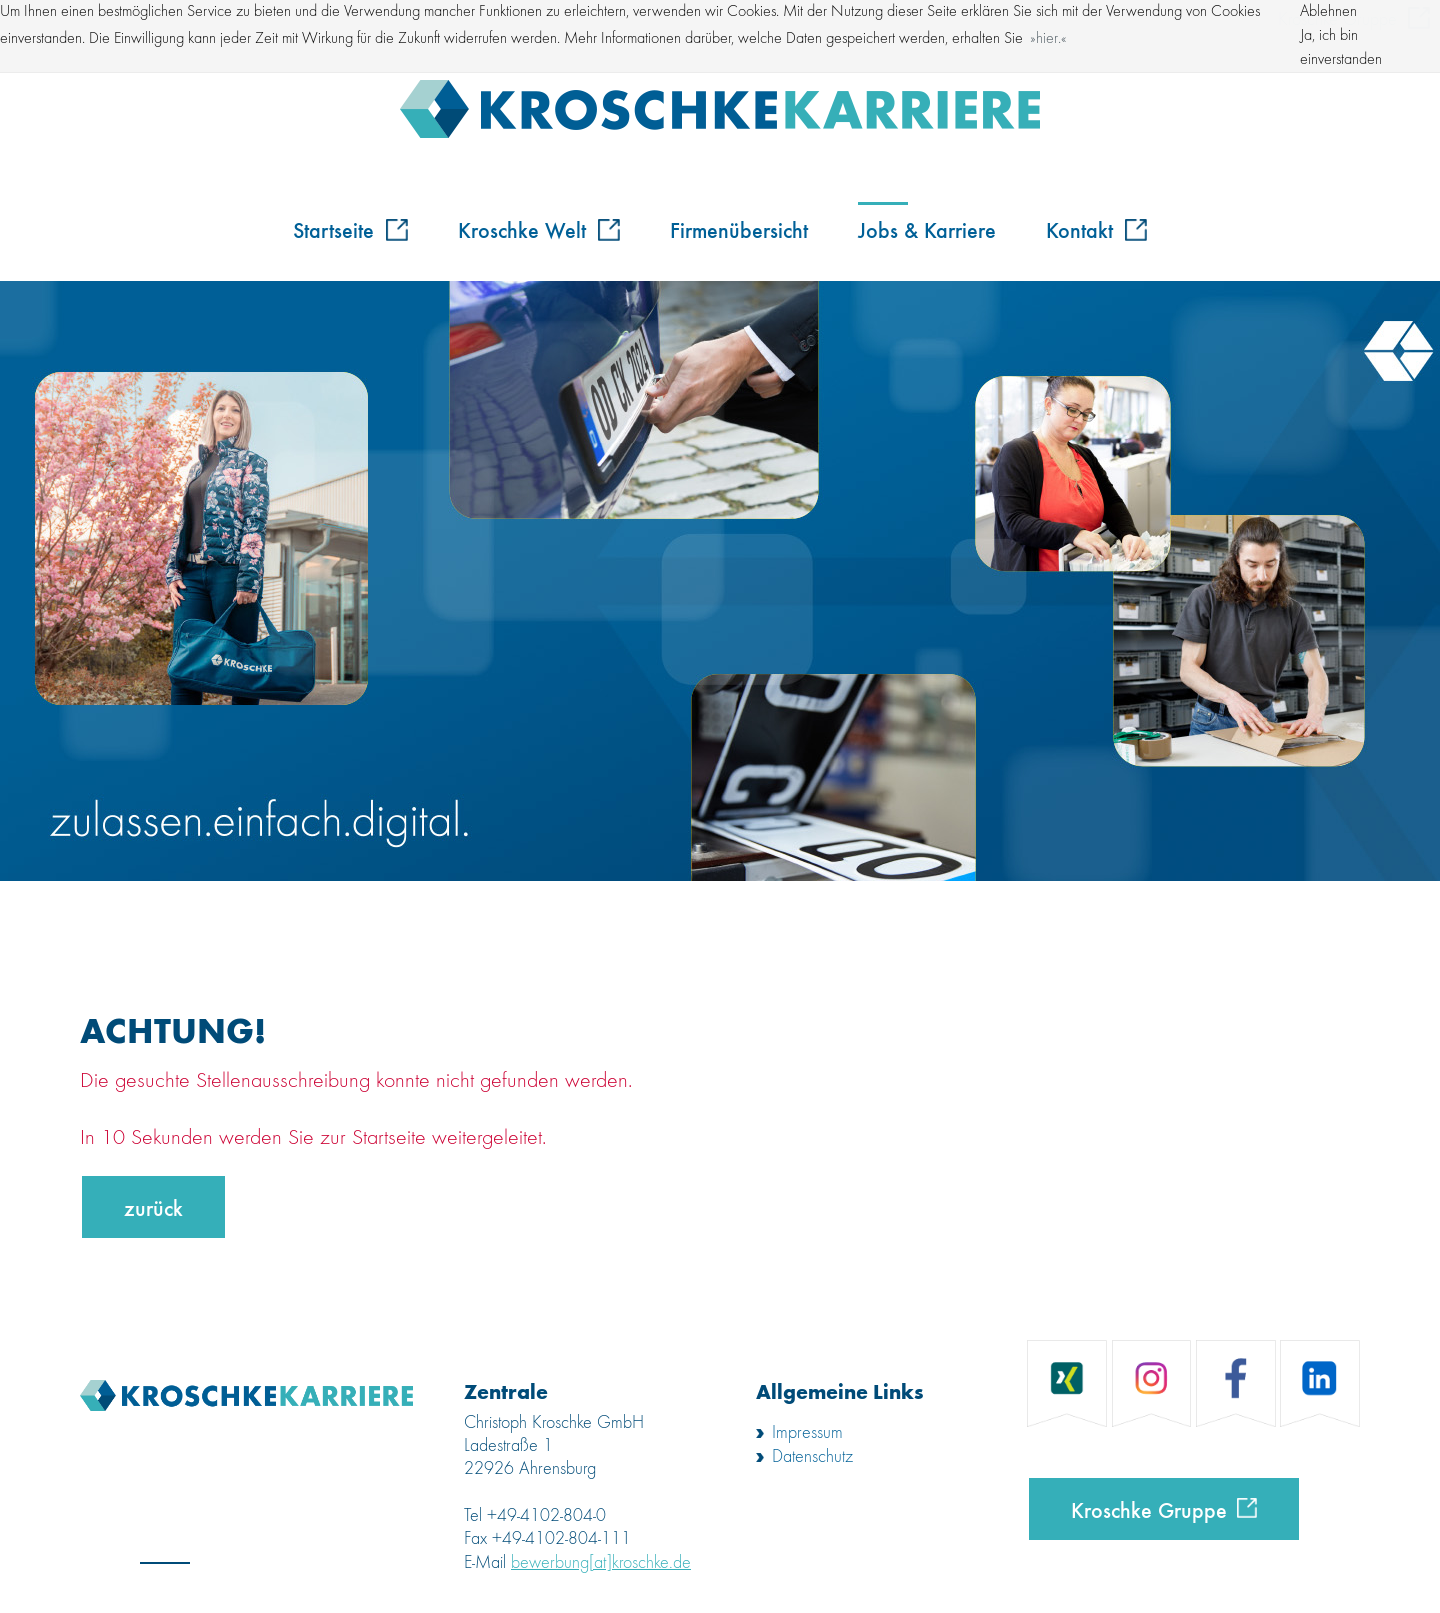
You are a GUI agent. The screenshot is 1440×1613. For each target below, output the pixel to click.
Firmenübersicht (739, 229)
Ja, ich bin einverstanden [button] (1341, 48)
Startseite (350, 229)
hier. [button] (1048, 39)
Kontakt (1096, 229)
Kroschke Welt (539, 229)
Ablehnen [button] (1328, 12)
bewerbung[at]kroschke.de (601, 1563)
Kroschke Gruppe (1149, 1509)
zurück (153, 1207)
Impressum (807, 1433)
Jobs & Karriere (927, 229)
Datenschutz (812, 1457)
